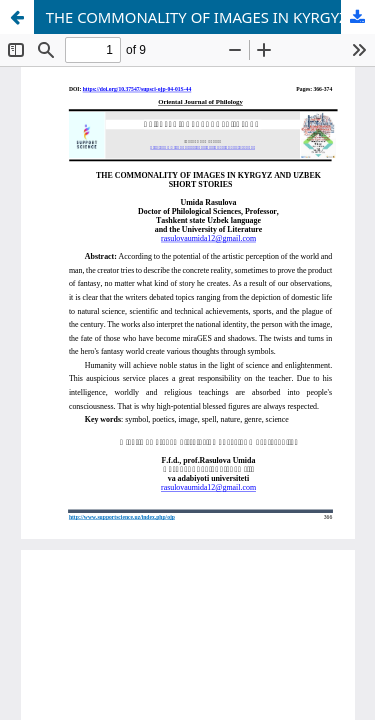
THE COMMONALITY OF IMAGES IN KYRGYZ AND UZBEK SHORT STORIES (210, 17)
